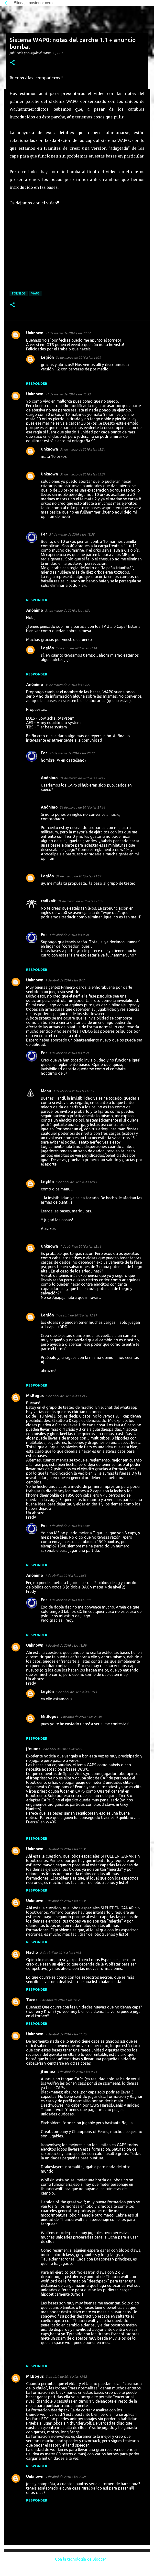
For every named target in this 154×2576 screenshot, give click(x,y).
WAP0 (35, 293)
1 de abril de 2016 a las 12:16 (80, 1246)
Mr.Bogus (35, 1395)
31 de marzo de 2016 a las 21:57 (78, 876)
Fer (44, 534)
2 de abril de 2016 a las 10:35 (65, 1849)
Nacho (32, 1952)
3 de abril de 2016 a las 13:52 (66, 2376)
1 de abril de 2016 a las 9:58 (68, 934)
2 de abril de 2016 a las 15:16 (65, 2034)
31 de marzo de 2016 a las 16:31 (67, 610)
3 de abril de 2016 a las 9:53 (77, 2071)
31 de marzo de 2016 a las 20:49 (82, 778)
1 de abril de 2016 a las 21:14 (76, 648)
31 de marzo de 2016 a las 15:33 (67, 394)
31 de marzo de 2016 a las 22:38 (80, 901)
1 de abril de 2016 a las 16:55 (65, 1575)
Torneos (18, 293)
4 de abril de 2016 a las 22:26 (65, 2476)
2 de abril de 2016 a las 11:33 (60, 1952)
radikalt (48, 901)
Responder (36, 384)
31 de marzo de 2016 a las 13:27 (67, 333)
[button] (12, 63)
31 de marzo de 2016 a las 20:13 (71, 753)
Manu (46, 1091)
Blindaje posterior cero (33, 3)
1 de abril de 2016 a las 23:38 (80, 1716)
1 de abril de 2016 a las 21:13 (76, 1691)
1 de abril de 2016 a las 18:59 (65, 1645)
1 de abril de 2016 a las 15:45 (66, 1396)
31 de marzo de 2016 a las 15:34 (82, 449)
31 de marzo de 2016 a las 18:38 (71, 534)
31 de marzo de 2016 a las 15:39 (82, 474)
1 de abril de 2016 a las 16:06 (69, 1525)
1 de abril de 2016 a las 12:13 (76, 1182)
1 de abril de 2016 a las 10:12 (73, 1091)
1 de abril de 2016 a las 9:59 (68, 1053)
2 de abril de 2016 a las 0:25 (62, 1749)
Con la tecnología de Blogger (77, 2559)
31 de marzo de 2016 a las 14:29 (78, 357)
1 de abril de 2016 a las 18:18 (69, 1600)
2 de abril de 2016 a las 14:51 (59, 2000)
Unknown (34, 333)
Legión (47, 357)
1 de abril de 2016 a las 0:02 (65, 980)
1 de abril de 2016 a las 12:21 (76, 1315)
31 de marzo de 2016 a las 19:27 (67, 684)
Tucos (31, 2000)
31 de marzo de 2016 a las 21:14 (82, 807)
